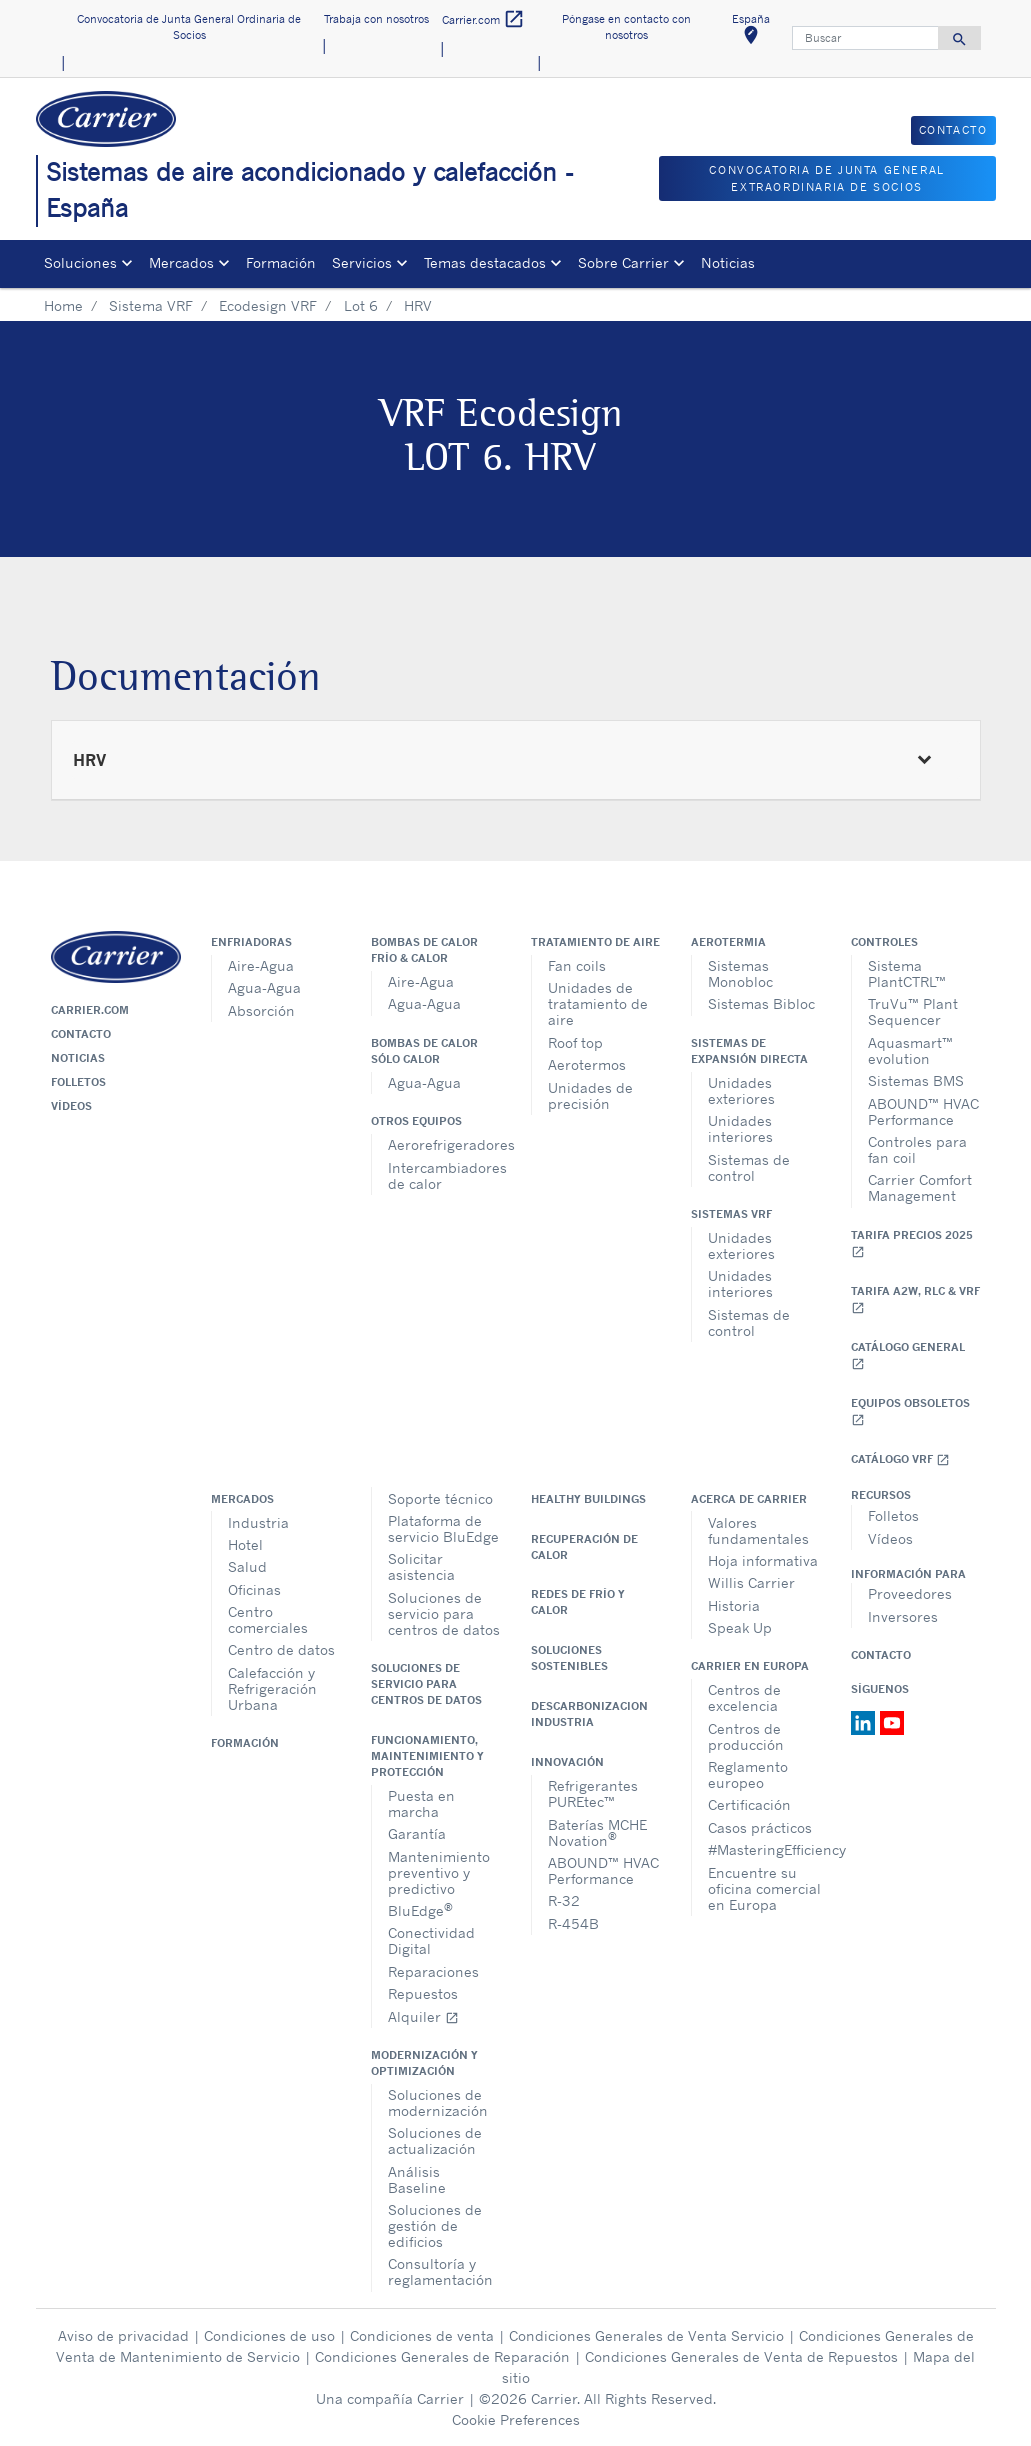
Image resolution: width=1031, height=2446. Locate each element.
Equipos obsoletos (910, 1411)
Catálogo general (908, 1355)
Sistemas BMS (916, 1080)
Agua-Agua (264, 987)
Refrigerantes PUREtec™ (593, 1793)
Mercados (242, 1499)
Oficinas (254, 1589)
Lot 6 (361, 305)
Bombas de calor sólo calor (424, 1051)
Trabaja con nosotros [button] (376, 19)
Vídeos (71, 1106)
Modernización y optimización (424, 2063)
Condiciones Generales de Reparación (442, 2356)
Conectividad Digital (431, 1940)
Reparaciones (433, 1971)
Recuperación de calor (584, 1547)
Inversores (903, 1616)
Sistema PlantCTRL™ (907, 973)
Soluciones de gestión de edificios (435, 2225)
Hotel (245, 1544)
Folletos (78, 1082)
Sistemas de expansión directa (749, 1051)
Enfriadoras (251, 942)
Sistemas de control (749, 1167)
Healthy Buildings (588, 1499)
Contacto (81, 1034)
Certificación (749, 1804)
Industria (258, 1522)
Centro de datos (281, 1649)
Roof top (575, 1042)
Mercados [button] (181, 262)
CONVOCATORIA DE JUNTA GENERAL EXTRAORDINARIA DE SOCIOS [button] (826, 178)
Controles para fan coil (917, 1149)
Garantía (417, 1833)
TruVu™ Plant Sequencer (913, 1011)
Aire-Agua (261, 965)
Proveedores (910, 1593)
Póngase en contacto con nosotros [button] (626, 27)
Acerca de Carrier (749, 1499)
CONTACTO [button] (953, 130)
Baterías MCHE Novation (597, 1832)
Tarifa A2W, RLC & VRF (915, 1299)
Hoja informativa (763, 1560)
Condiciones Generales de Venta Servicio (646, 2335)
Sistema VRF (151, 305)
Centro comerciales (268, 1619)
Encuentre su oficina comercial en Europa (764, 1888)
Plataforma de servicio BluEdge (443, 1528)
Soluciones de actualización (435, 2140)
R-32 (564, 1900)
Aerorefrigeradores (444, 1144)
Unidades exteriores (741, 1090)
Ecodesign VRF (268, 305)
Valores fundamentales (758, 1530)
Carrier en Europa (750, 1666)
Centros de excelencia (744, 1697)
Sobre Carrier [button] (623, 262)
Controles (884, 942)
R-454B (573, 1923)
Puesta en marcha (421, 1803)
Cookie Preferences (516, 2419)
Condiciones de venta (422, 2335)
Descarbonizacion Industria (589, 1714)
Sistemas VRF (731, 1214)
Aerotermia (728, 942)
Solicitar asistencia (421, 1566)
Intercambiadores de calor (444, 1175)
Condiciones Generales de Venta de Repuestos (741, 2356)
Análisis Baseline (417, 2179)
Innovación (567, 1762)
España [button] (758, 32)
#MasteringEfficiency (764, 1849)
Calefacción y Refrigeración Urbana (272, 1688)
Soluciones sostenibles (569, 1658)
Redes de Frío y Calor (578, 1602)
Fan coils (577, 965)
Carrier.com (90, 1010)
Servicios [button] (362, 262)
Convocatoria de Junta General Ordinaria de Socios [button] (189, 27)
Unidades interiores (740, 1128)
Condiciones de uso (269, 2335)
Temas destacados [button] (485, 262)
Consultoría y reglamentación (440, 2271)
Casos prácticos (760, 1827)
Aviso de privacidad (123, 2335)
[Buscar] (865, 38)
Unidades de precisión (590, 1095)
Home (63, 305)
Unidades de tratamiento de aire (598, 1003)
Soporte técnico (440, 1498)
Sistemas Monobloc (740, 973)
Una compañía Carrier (390, 2398)
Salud (247, 1566)
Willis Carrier (751, 1582)
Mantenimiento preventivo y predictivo (439, 1872)
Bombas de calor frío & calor (424, 950)
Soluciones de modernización (438, 2102)
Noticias (728, 262)
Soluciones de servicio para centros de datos (444, 1613)
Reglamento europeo (748, 1774)
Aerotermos (587, 1064)
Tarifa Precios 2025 (912, 1243)
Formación (281, 262)
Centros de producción (746, 1736)
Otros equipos (416, 1121)
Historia (734, 1605)
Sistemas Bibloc (761, 1003)
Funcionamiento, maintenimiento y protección (427, 1756)
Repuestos (423, 1993)
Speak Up (740, 1627)
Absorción (261, 1010)
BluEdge (420, 1909)
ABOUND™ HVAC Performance (923, 1111)
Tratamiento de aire (595, 942)
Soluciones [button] (80, 262)
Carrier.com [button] (483, 19)
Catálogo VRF (900, 1459)
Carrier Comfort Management (920, 1187)
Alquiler (423, 2016)
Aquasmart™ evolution (910, 1050)
